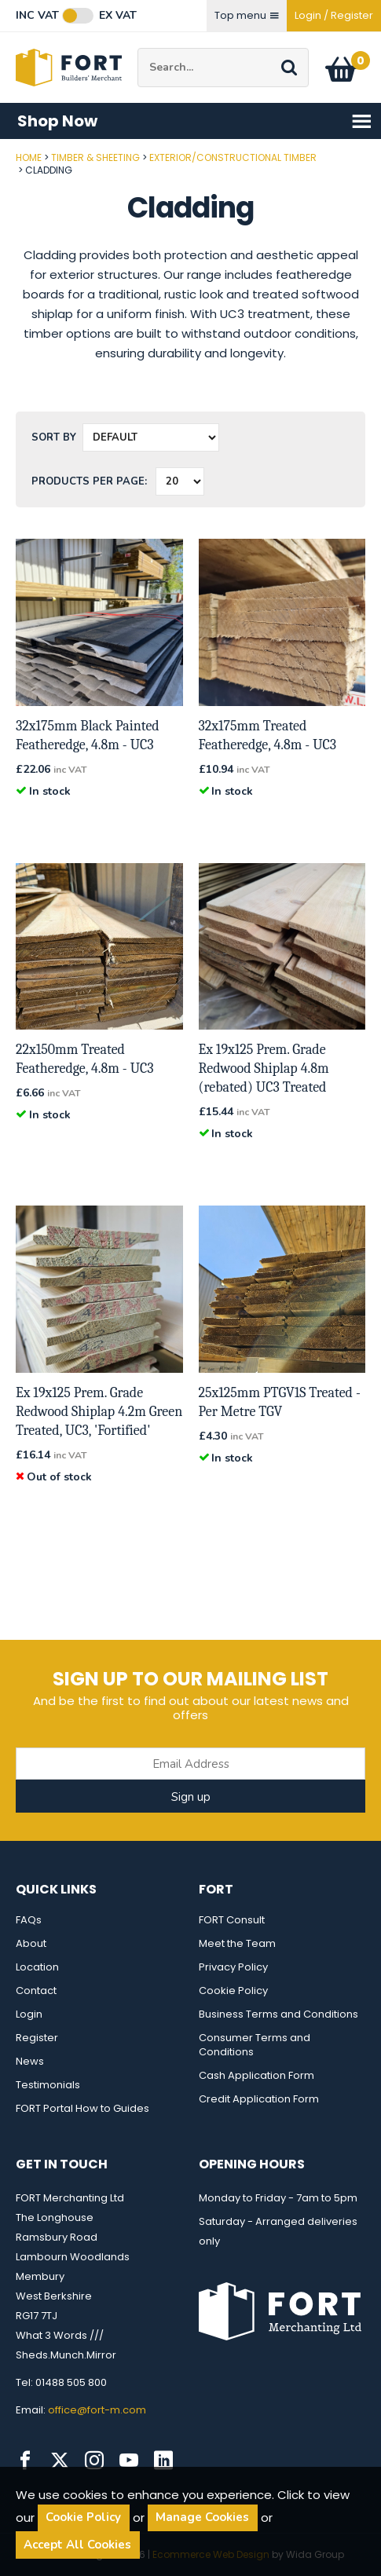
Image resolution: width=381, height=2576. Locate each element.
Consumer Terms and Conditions (254, 2044)
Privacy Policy (233, 1966)
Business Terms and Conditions (278, 2014)
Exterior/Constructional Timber (233, 157)
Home (29, 157)
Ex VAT (118, 16)
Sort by (53, 437)
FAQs (29, 1919)
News (30, 2061)
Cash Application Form (256, 2075)
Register (37, 2037)
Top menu (246, 15)
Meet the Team (237, 1943)
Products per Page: (89, 481)
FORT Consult (232, 1919)
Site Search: (137, 48)
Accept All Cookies (77, 2544)
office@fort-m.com (97, 2409)
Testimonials (48, 2084)
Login (29, 2014)
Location (37, 1966)
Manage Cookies (202, 2517)
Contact (36, 1990)
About (31, 1943)
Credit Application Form (259, 2098)
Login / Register (334, 15)
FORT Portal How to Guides (82, 2108)
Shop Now (194, 121)
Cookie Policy (233, 1990)
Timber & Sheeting (95, 157)
